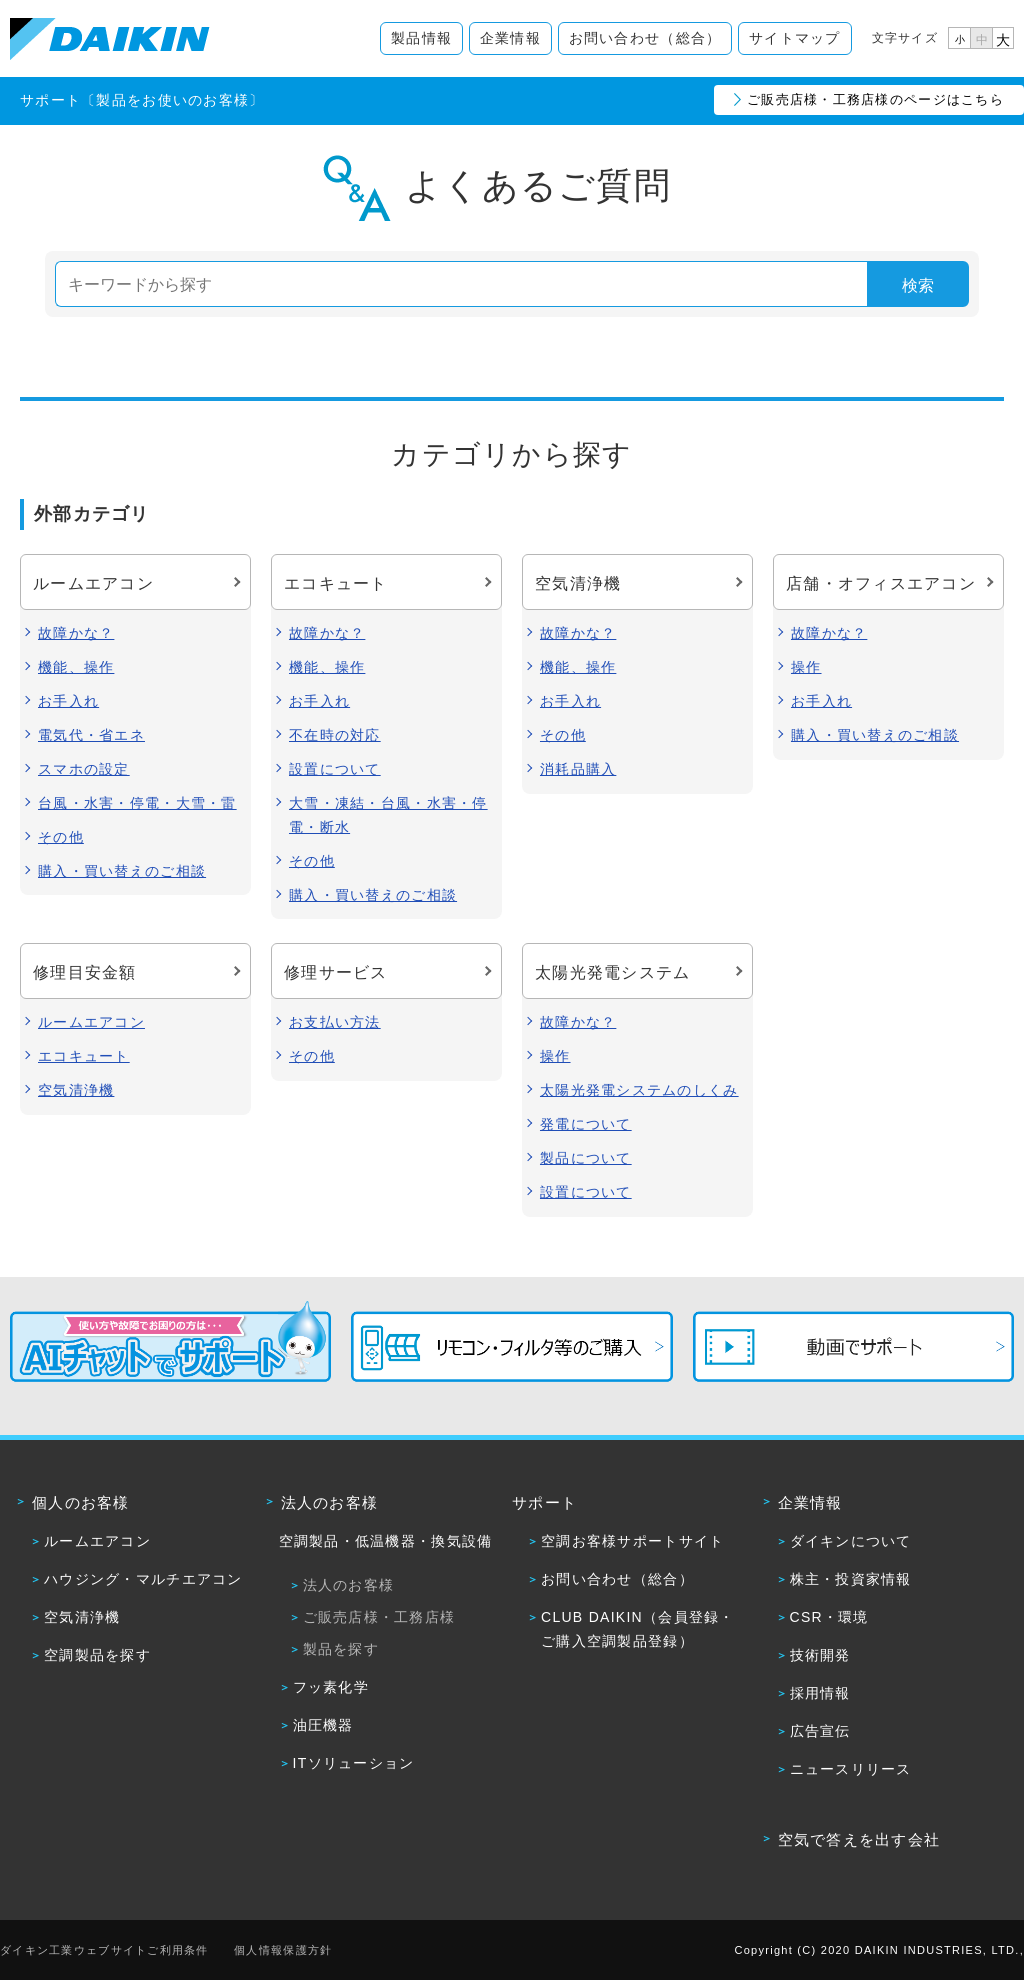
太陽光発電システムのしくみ (639, 1090)
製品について (586, 1158)
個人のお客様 (81, 1502)
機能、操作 (76, 667)
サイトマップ (795, 38)
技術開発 (820, 1655)
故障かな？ (76, 633)
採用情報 (820, 1693)
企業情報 (510, 38)
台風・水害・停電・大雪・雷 (137, 803)
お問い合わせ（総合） (645, 38)
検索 (918, 285)
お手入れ (68, 701)
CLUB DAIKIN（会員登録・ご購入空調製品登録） (638, 1629)
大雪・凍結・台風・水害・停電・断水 (388, 815)
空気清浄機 (76, 1090)
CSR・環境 (829, 1617)
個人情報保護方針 (283, 1950)
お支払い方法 (335, 1023)
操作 (806, 667)
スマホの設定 (84, 769)
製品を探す (341, 1649)
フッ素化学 (331, 1687)
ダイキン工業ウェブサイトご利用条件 (104, 1950)
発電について (586, 1124)
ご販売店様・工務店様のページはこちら (875, 99)
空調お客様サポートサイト (632, 1541)
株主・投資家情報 (851, 1579)
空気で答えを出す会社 (859, 1839)
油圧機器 (323, 1725)
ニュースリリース (851, 1769)
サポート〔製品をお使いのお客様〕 (142, 100)
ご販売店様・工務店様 (379, 1617)
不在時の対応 (335, 735)
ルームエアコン (91, 1023)
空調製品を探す (97, 1655)
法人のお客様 (330, 1502)
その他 (61, 837)
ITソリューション (354, 1763)
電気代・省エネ (91, 735)
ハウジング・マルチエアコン (143, 1579)
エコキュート (84, 1056)
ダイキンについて (851, 1541)
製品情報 (421, 38)
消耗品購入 (578, 769)
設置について (335, 769)
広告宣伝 (820, 1731)
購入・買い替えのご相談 (122, 871)
